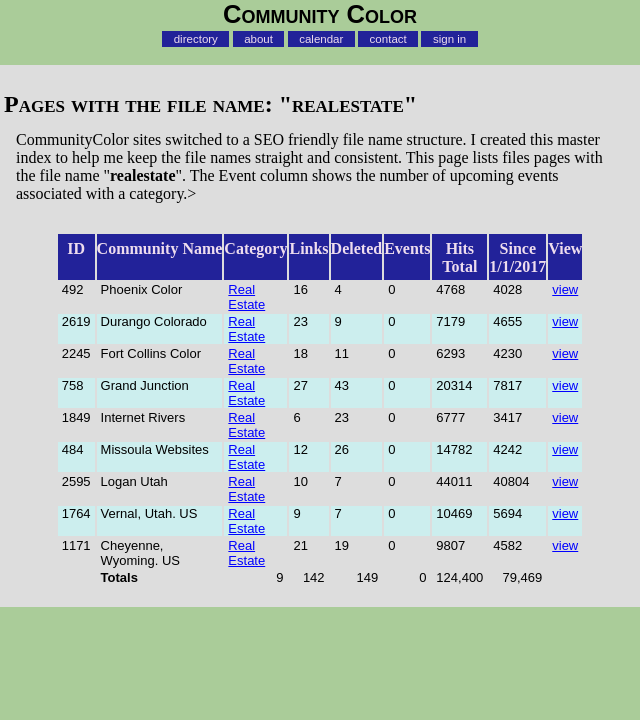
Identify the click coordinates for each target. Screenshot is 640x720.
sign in (449, 39)
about (258, 39)
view (565, 289)
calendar (321, 39)
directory (196, 39)
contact (388, 39)
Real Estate (246, 297)
